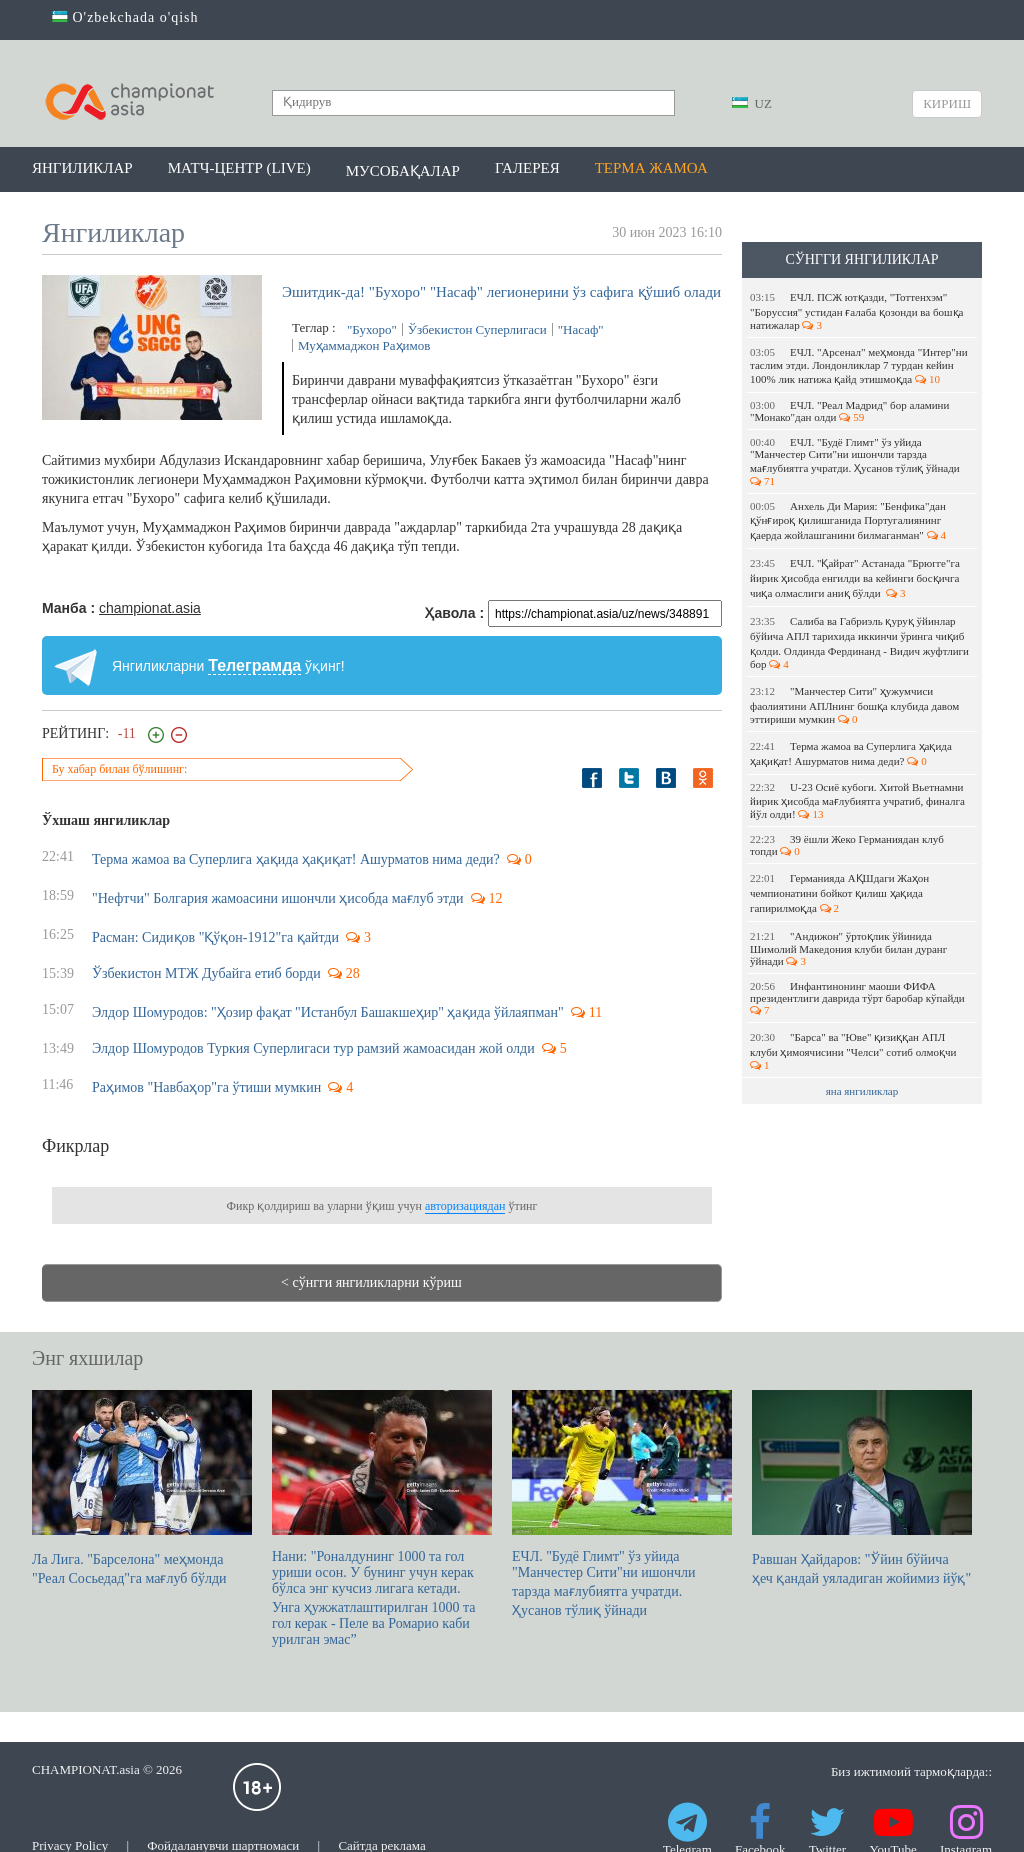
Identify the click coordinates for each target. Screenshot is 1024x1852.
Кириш (947, 103)
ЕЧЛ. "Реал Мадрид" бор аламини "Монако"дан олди (849, 411)
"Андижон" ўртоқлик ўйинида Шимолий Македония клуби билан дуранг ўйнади (848, 948)
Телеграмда (254, 665)
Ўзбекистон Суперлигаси (477, 329)
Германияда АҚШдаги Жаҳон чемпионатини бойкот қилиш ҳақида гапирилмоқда (839, 893)
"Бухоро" (372, 329)
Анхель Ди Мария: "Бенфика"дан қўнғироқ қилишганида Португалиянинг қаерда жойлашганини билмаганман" (848, 520)
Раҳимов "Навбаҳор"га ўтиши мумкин (206, 1087)
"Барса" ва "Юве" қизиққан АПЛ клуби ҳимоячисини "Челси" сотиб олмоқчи (854, 1051)
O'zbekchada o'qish (125, 17)
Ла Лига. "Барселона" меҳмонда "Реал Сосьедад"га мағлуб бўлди (142, 1488)
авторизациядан (465, 1206)
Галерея (527, 168)
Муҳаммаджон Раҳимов (364, 345)
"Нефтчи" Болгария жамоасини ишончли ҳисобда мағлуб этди (278, 898)
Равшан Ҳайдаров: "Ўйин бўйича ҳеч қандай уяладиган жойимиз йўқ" (862, 1488)
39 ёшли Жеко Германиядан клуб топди (847, 845)
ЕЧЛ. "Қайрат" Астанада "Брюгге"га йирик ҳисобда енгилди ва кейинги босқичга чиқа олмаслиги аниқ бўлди (855, 578)
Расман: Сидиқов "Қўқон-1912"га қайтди (215, 937)
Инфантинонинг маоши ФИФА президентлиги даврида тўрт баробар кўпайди (859, 998)
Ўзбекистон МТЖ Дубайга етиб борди (206, 973)
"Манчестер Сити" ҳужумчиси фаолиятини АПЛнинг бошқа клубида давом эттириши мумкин (854, 705)
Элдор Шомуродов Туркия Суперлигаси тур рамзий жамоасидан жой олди (313, 1048)
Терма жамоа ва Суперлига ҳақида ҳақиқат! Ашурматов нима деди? (851, 753)
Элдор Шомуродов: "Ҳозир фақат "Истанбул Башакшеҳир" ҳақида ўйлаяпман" (328, 1012)
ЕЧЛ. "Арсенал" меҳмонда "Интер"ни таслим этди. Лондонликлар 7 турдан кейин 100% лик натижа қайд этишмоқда (859, 365)
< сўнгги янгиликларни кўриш (371, 1282)
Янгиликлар (82, 168)
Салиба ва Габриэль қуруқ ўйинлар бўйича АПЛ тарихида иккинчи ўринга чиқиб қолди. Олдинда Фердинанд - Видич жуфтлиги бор (859, 642)
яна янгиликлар (862, 1091)
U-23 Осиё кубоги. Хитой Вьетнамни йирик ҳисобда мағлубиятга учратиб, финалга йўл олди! (857, 800)
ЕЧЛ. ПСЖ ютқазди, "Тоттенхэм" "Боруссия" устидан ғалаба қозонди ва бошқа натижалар (856, 311)
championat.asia (150, 608)
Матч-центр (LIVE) (239, 168)
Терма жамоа (651, 168)
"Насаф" (581, 329)
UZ (752, 103)
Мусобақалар (403, 171)
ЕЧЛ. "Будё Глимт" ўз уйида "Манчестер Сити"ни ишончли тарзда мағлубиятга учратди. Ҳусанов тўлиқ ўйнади (856, 461)
